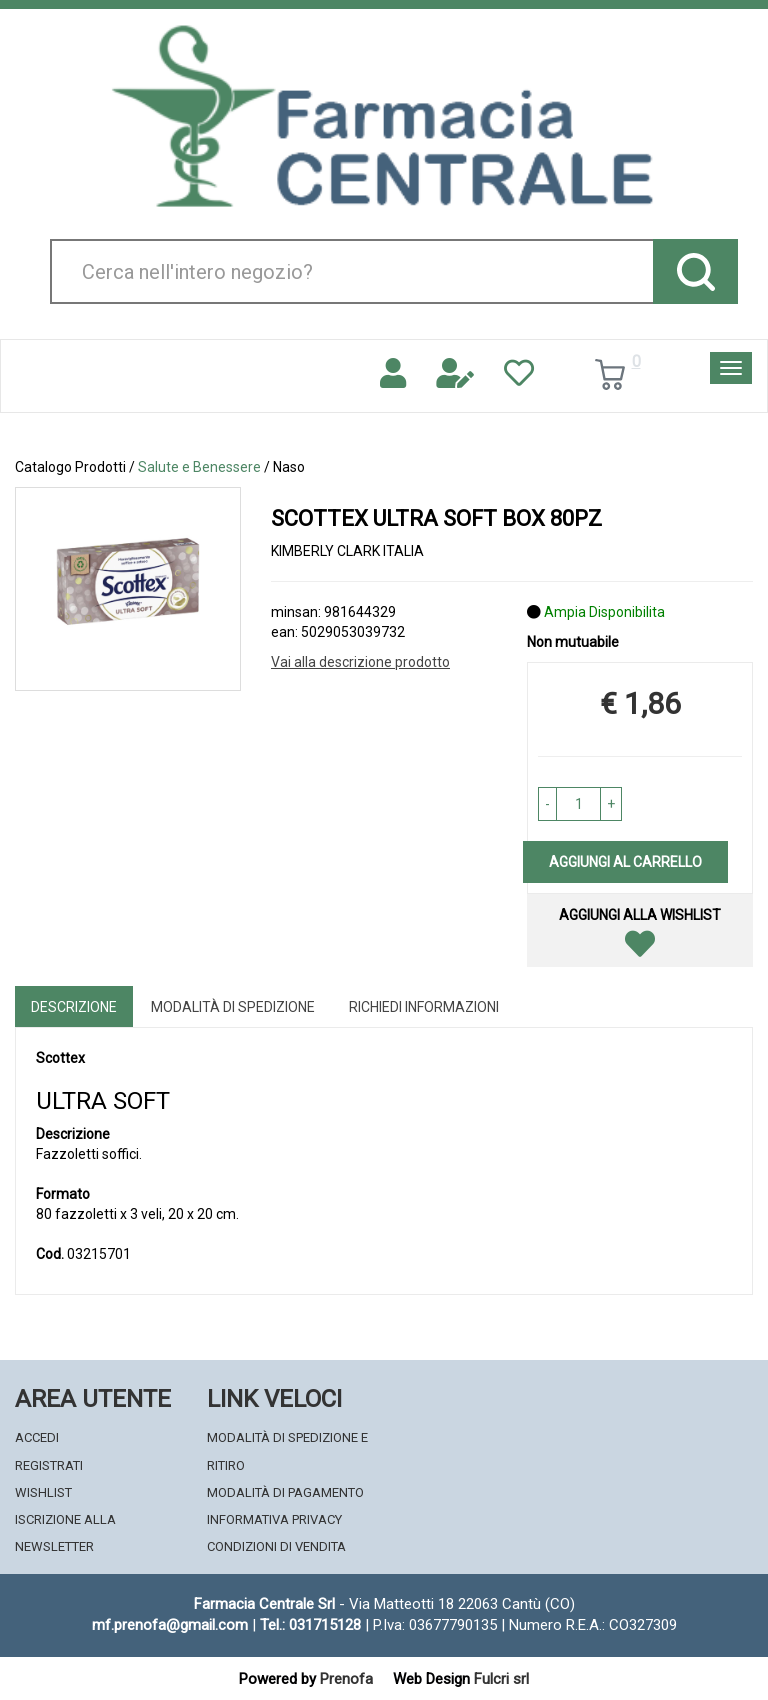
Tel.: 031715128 (310, 1625)
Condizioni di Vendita (276, 1546)
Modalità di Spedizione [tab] (233, 1007)
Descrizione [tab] (74, 1007)
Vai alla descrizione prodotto (360, 662)
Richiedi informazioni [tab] (424, 1007)
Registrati (49, 1465)
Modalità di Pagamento (285, 1492)
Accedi (37, 1437)
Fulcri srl (501, 1679)
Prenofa (346, 1679)
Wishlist (43, 1492)
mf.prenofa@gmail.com (170, 1625)
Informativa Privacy (274, 1519)
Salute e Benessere (199, 467)
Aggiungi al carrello (625, 862)
